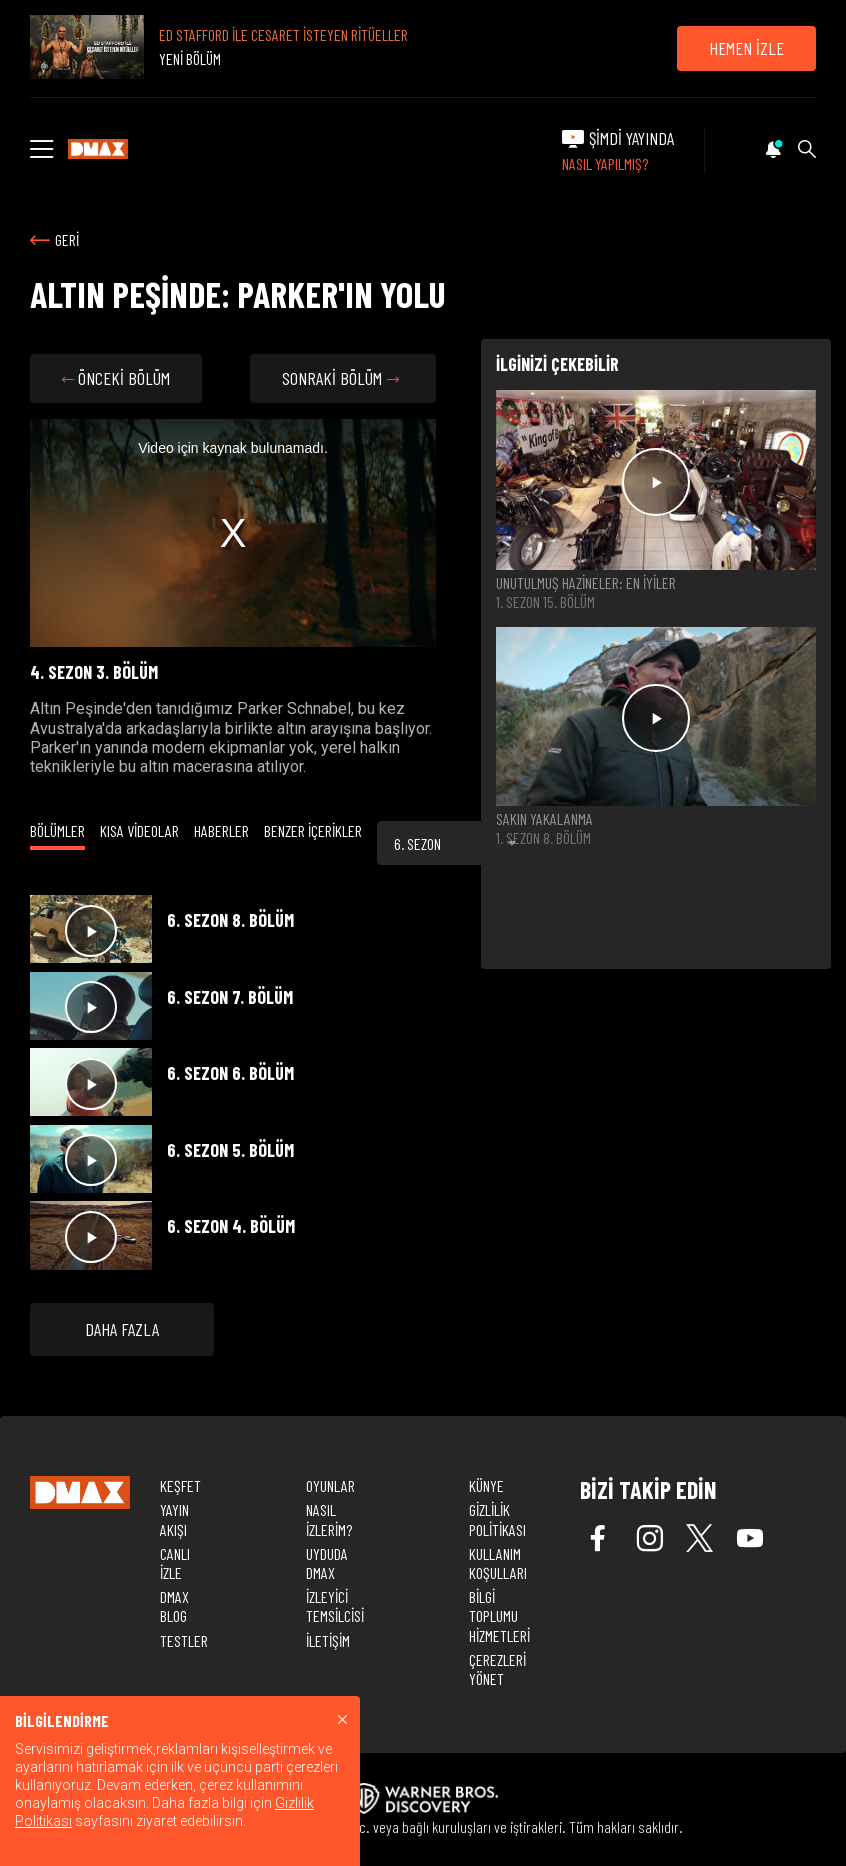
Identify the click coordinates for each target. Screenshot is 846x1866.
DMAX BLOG (174, 1606)
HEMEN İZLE (746, 48)
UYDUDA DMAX (327, 1563)
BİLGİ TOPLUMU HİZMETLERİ (499, 1615)
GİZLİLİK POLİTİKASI (497, 1519)
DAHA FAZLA (122, 1329)
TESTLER (184, 1640)
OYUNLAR (330, 1485)
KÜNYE (486, 1485)
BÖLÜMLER (57, 830)
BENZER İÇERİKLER (313, 830)
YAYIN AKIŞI (174, 1519)
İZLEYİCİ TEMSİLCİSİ (335, 1606)
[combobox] (452, 843)
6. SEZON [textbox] (417, 843)
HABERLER (221, 830)
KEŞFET (180, 1485)
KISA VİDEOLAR (139, 830)
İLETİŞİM (328, 1640)
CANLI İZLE (175, 1563)
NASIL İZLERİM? (329, 1519)
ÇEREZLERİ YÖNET (497, 1669)
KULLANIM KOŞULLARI (498, 1563)
